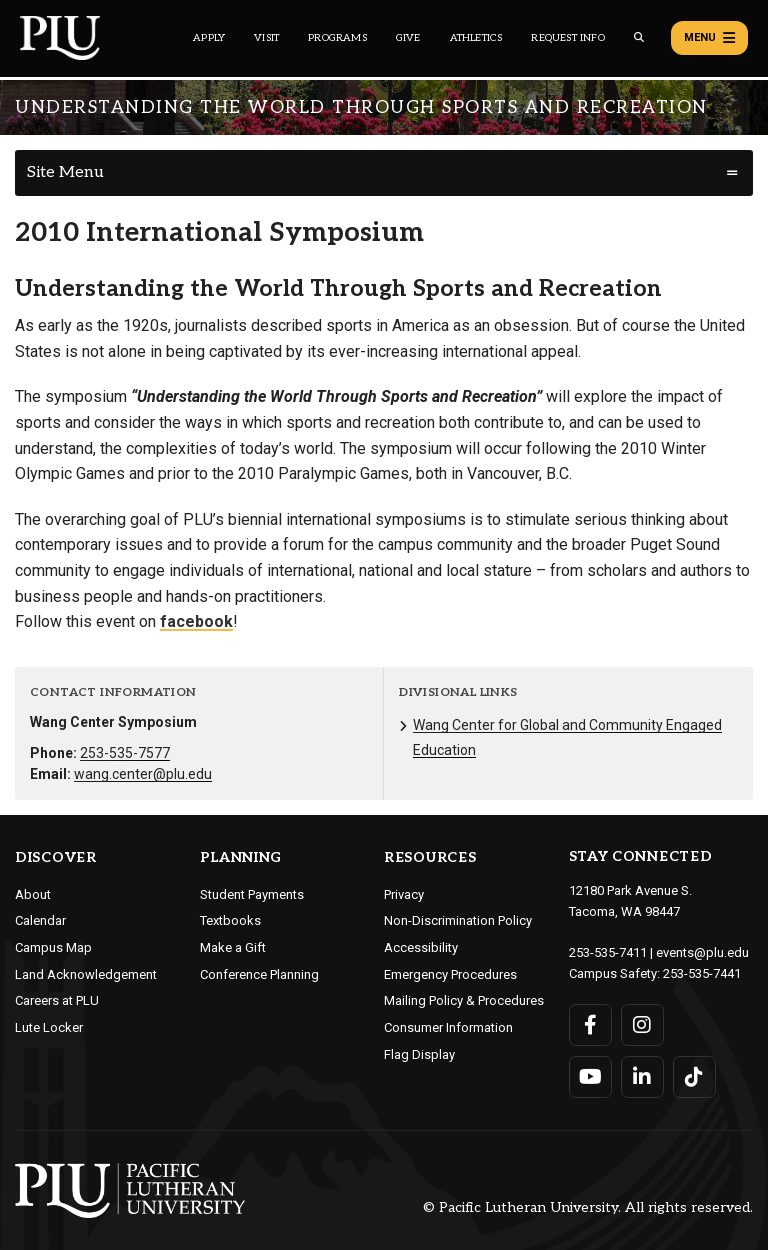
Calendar (40, 920)
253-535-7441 (702, 973)
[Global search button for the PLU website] (639, 37)
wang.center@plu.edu (143, 774)
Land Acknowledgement (86, 974)
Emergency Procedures (450, 974)
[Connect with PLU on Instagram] (642, 1025)
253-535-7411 (608, 952)
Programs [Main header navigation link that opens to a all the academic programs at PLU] (337, 38)
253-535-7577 (125, 753)
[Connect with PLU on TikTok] (694, 1077)
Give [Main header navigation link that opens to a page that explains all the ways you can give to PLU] (408, 38)
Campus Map (53, 947)
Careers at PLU (57, 1000)
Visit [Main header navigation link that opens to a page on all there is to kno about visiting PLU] (266, 38)
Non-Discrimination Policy (458, 920)
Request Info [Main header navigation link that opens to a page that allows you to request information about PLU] (567, 38)
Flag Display (419, 1054)
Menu (709, 38)
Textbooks (230, 920)
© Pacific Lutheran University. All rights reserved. (588, 1207)
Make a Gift (233, 947)
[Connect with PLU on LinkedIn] (642, 1077)
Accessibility (421, 947)
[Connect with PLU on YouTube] (590, 1077)
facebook (196, 621)
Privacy (404, 894)
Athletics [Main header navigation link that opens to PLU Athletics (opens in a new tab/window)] (476, 38)
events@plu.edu (702, 952)
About (33, 894)
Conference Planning (259, 974)
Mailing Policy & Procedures (464, 1000)
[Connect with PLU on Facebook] (590, 1025)
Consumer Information (448, 1027)
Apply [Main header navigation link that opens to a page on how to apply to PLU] (209, 38)
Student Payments (252, 894)
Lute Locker (49, 1027)
